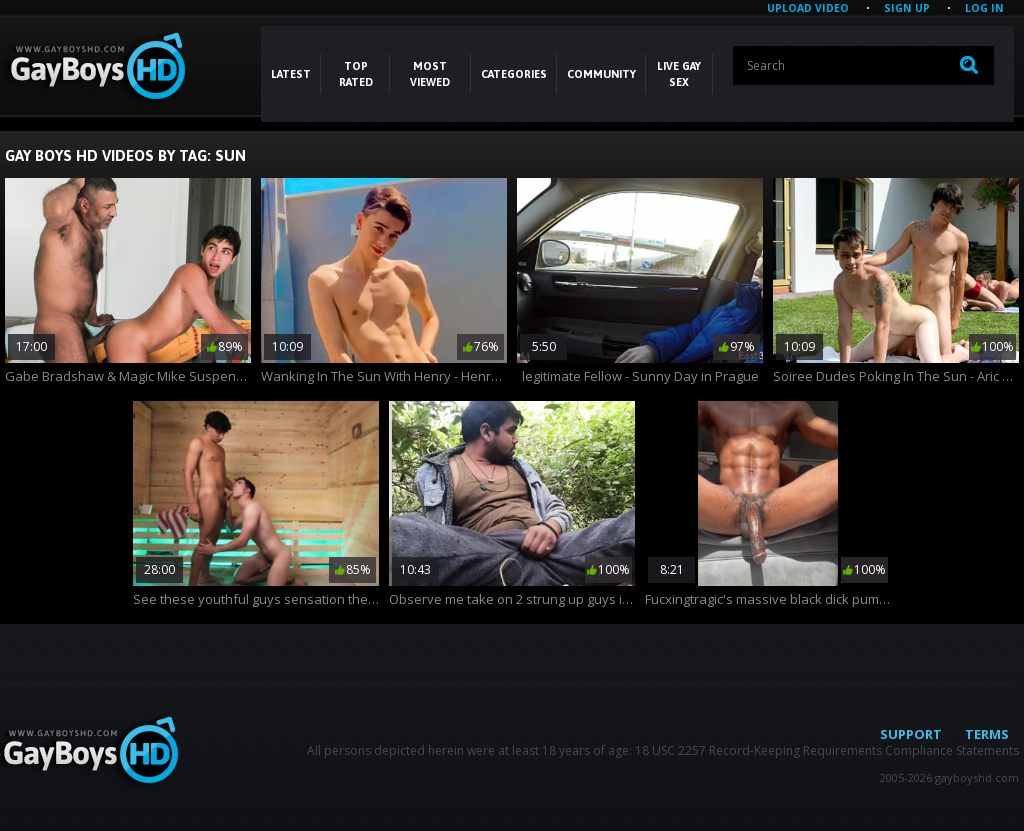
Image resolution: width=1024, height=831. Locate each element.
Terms (987, 734)
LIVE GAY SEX (679, 74)
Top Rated (356, 74)
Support (911, 734)
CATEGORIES (514, 74)
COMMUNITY (601, 74)
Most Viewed (430, 74)
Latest (291, 74)
